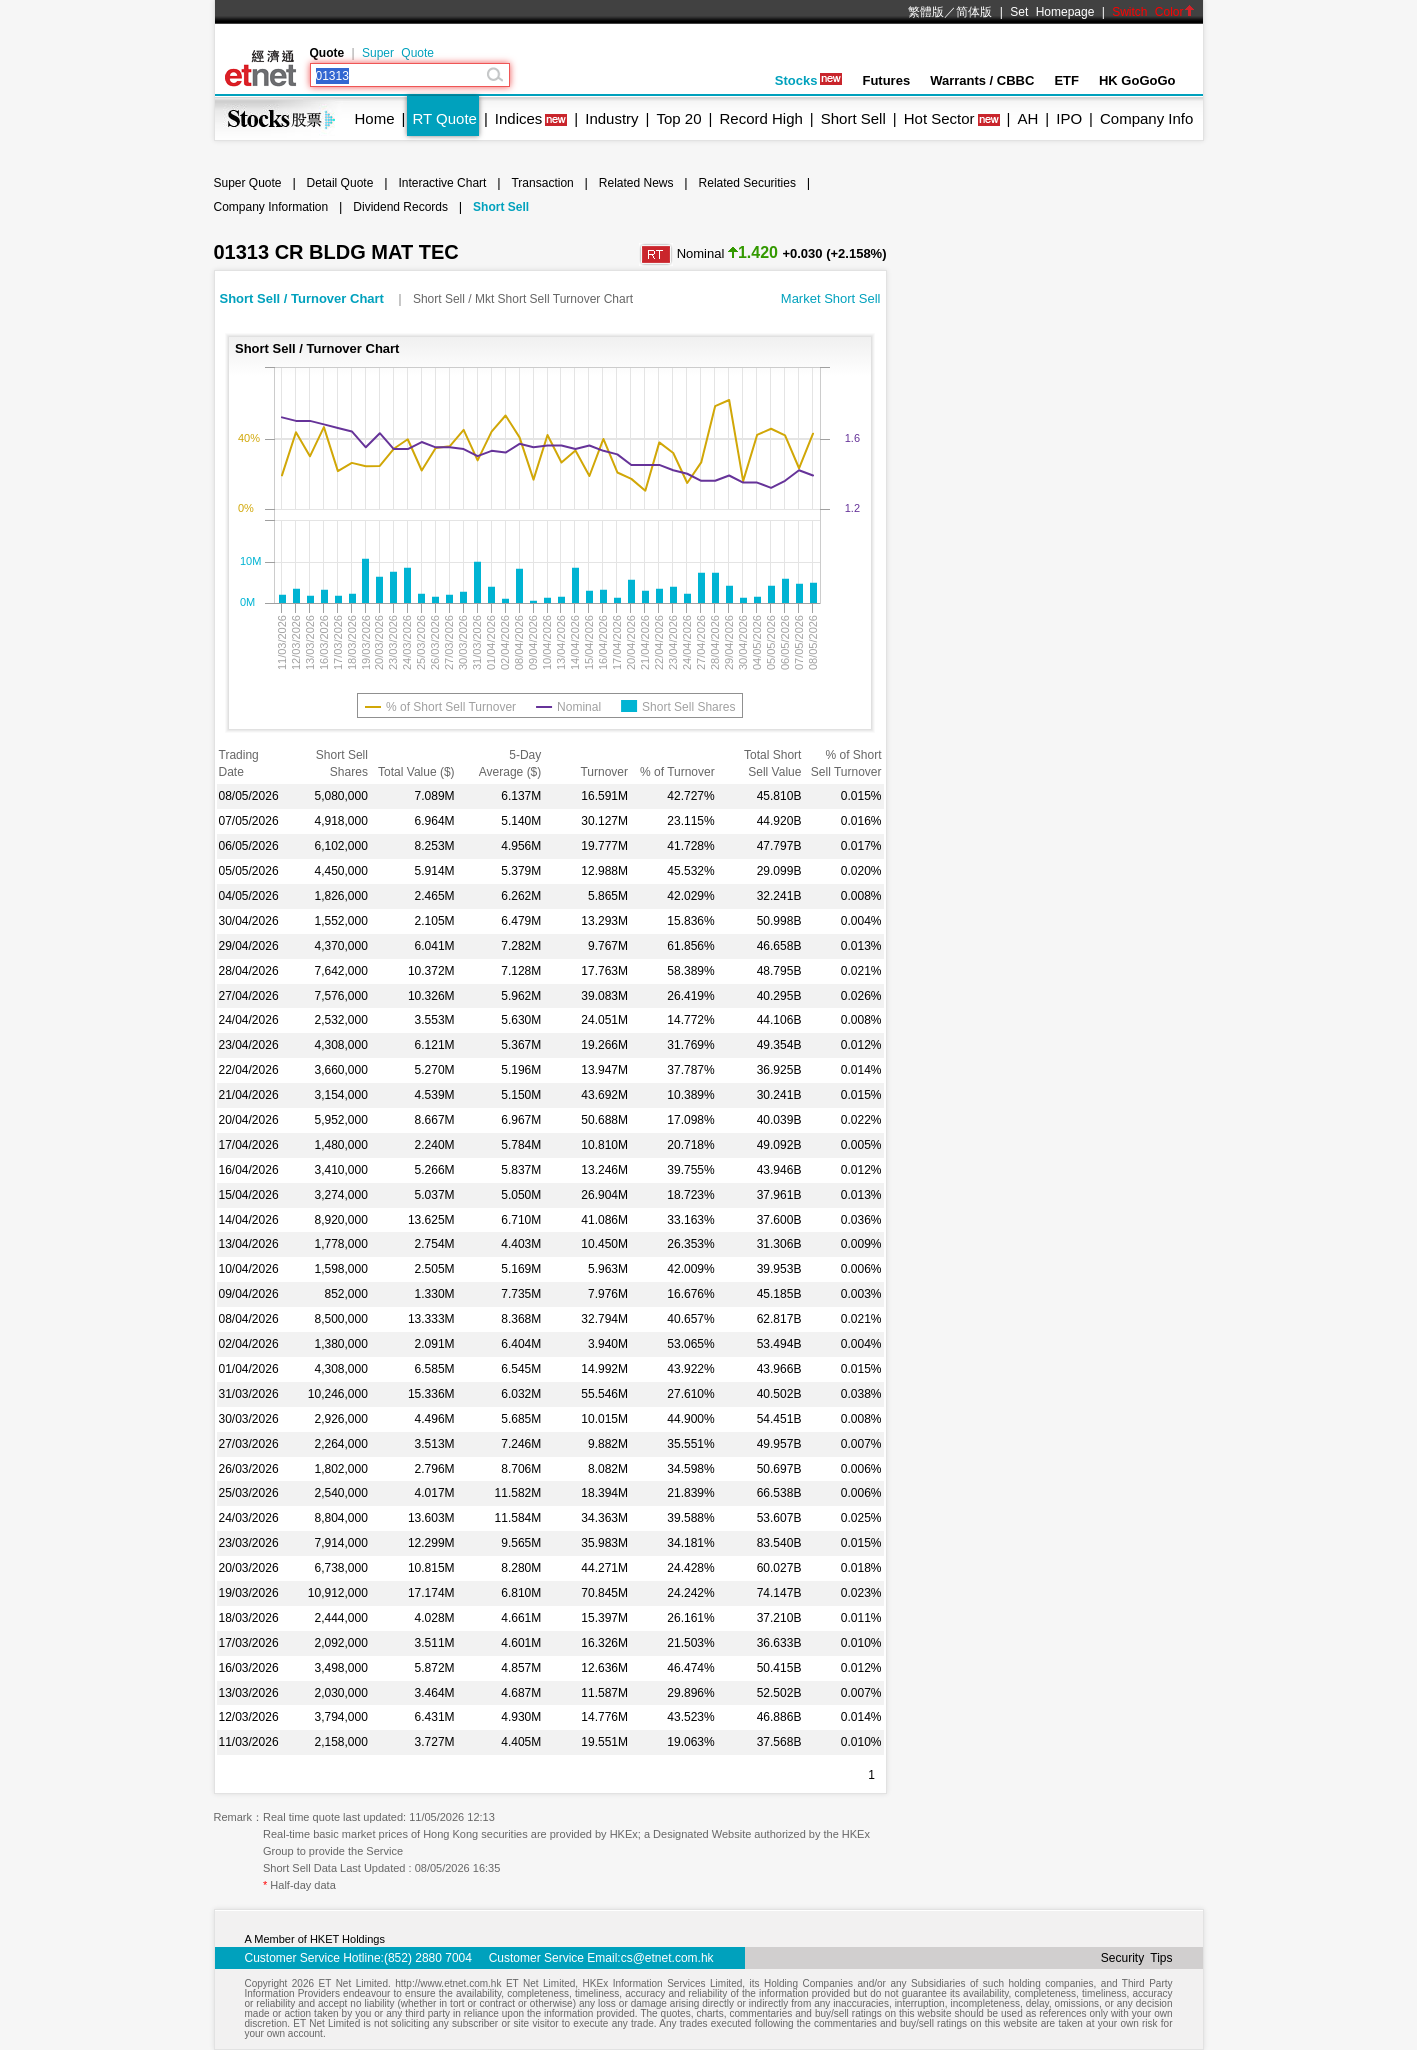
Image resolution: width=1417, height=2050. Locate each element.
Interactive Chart (442, 183)
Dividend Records (400, 207)
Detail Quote (340, 183)
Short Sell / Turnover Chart (304, 298)
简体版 (974, 12)
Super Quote (398, 53)
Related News (636, 183)
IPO (1069, 118)
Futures (886, 80)
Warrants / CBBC (982, 80)
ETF (1066, 80)
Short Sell (853, 118)
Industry (611, 118)
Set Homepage (1052, 12)
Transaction (542, 183)
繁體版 (926, 12)
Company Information (271, 207)
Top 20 (679, 118)
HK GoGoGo (1137, 80)
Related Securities (747, 183)
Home (375, 118)
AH (1027, 118)
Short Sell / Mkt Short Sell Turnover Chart (523, 299)
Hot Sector (939, 118)
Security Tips (1137, 1958)
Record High (760, 118)
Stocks (809, 80)
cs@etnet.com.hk (667, 1958)
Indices (519, 118)
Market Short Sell (831, 298)
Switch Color (1153, 12)
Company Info (1146, 118)
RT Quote (444, 118)
